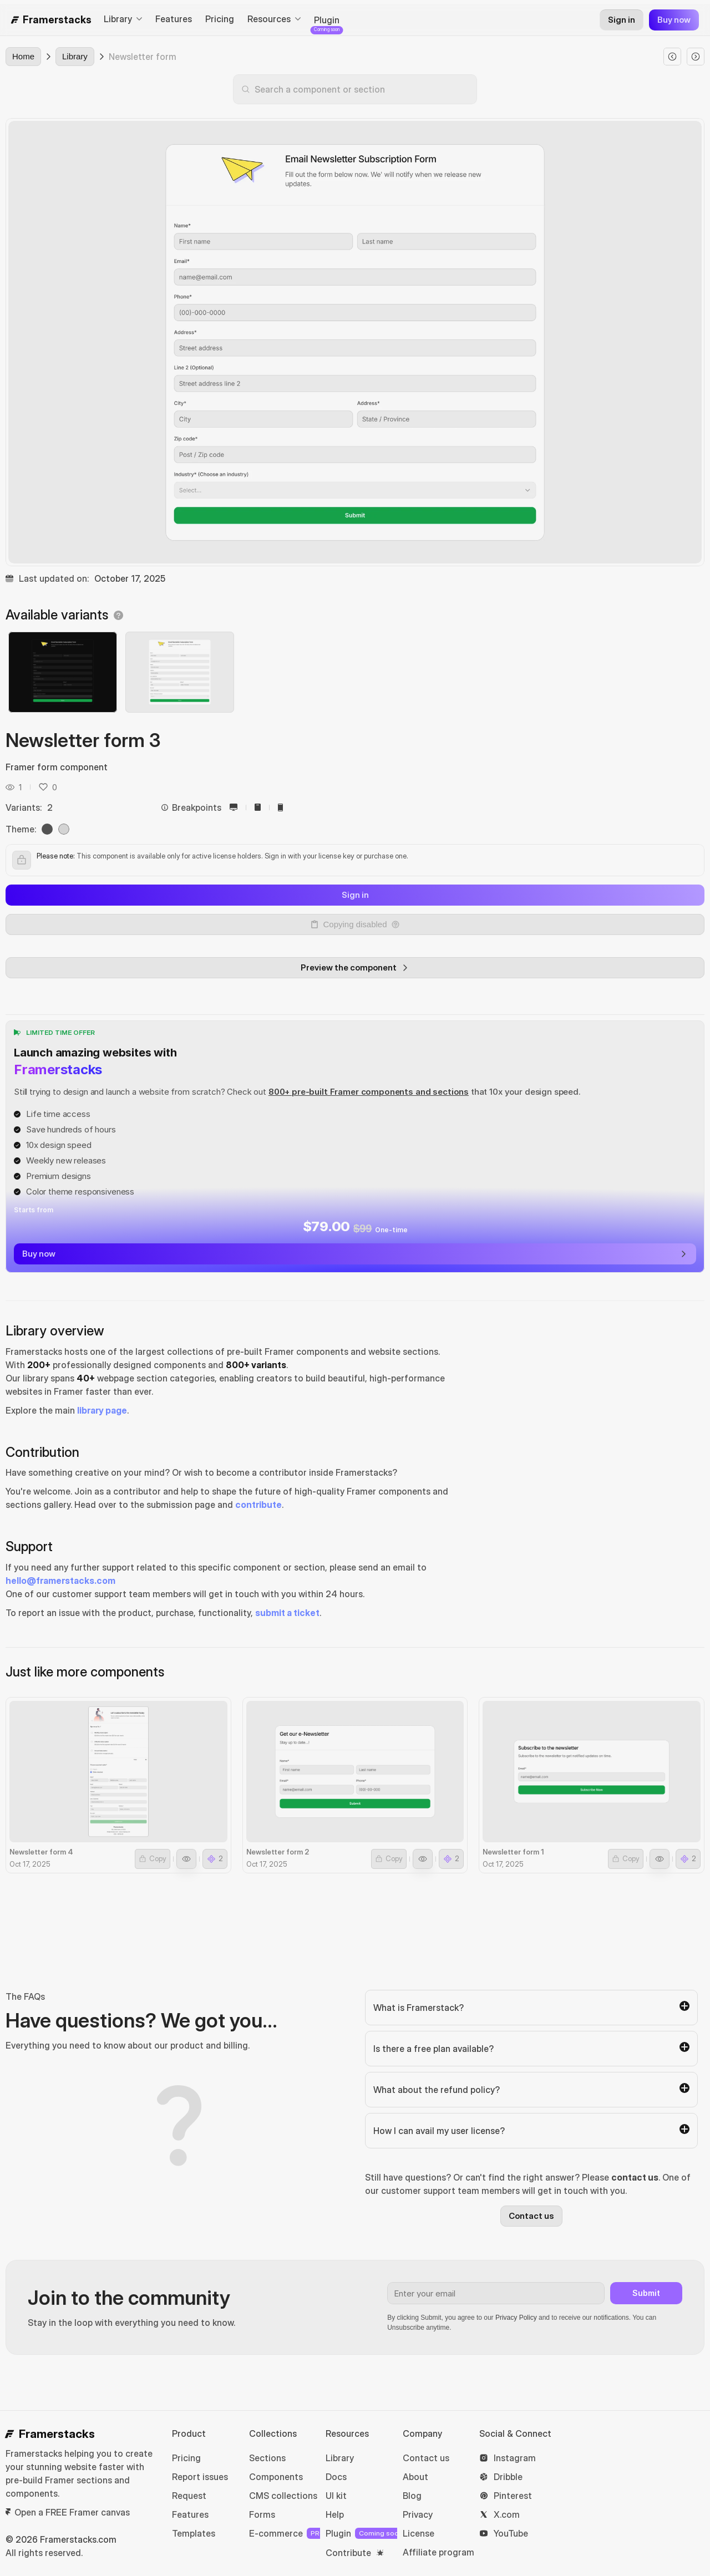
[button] (43, 787)
